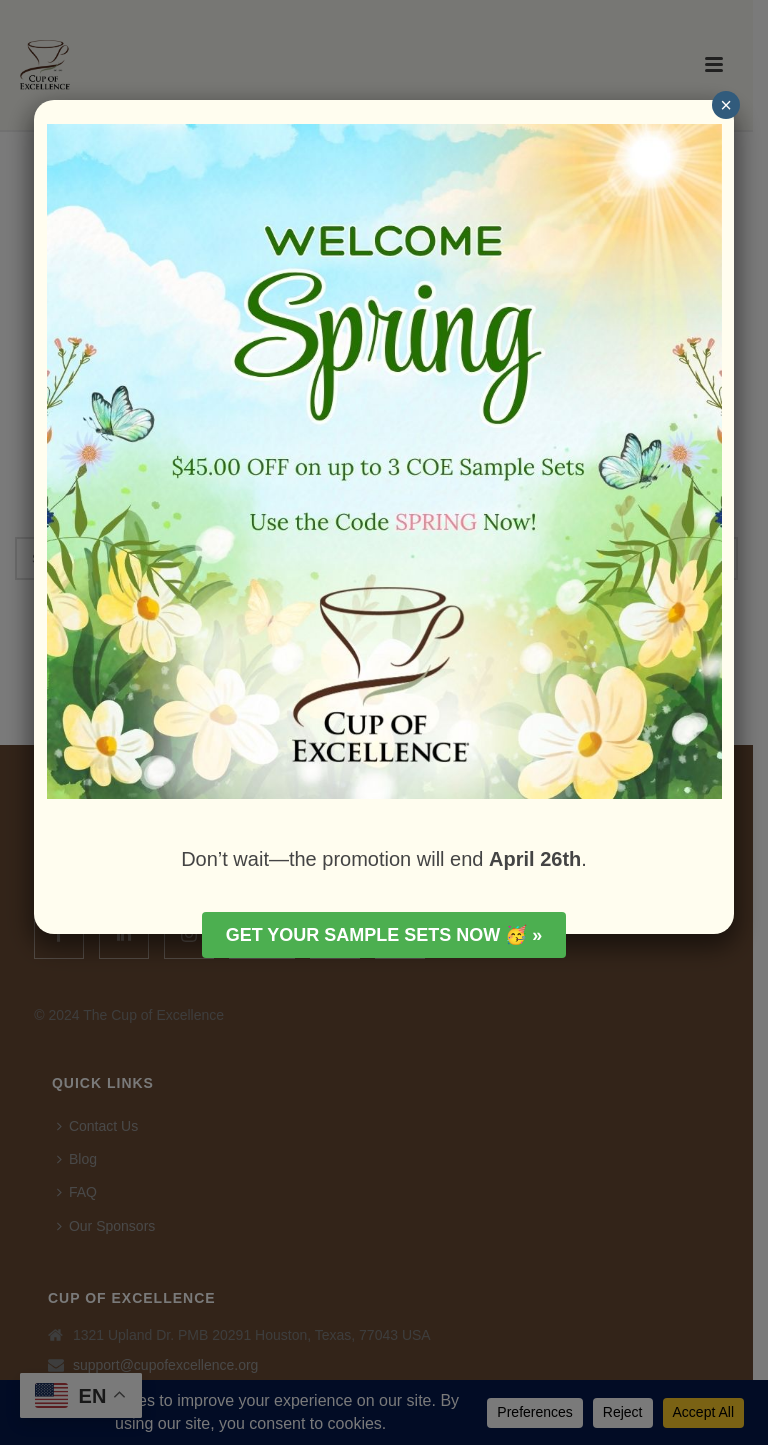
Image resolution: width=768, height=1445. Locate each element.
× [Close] (726, 105)
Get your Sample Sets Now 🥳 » (384, 935)
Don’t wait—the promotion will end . (384, 859)
